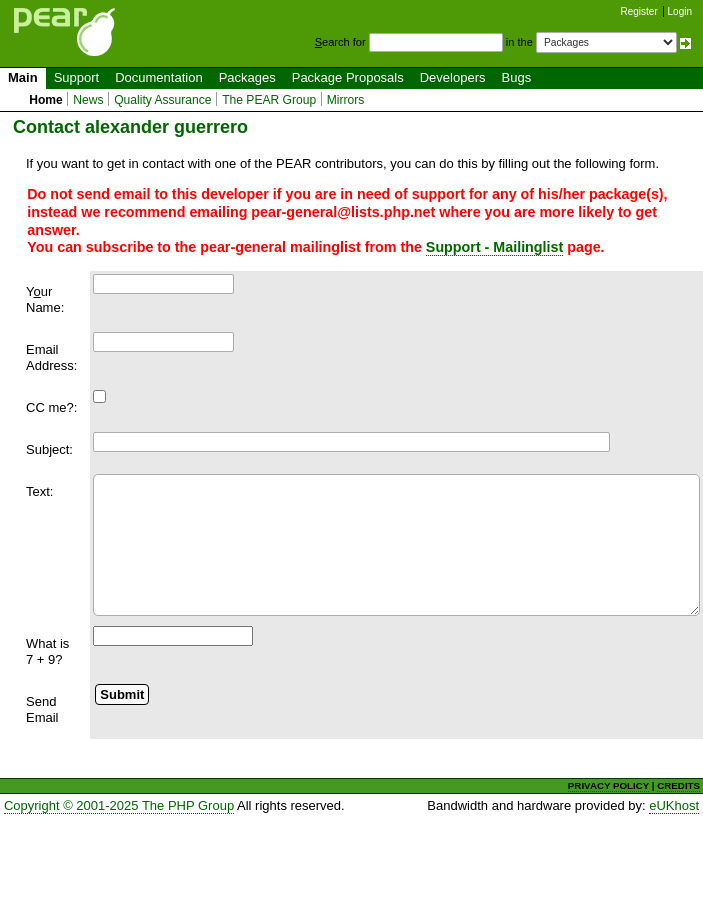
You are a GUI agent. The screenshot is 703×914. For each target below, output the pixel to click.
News (88, 100)
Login (680, 11)
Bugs (517, 77)
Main (23, 77)
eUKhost (674, 805)
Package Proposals (348, 77)
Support (77, 77)
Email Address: (51, 357)
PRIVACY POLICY (608, 785)
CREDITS (678, 785)
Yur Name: (45, 299)
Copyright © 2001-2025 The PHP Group (119, 805)
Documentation (158, 77)
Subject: (49, 449)
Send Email (42, 709)
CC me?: (51, 407)
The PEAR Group (269, 100)
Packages (247, 77)
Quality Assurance (162, 100)
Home (46, 100)
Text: (39, 491)
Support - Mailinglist (494, 247)
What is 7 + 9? (47, 651)
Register (639, 11)
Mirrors (346, 100)
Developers (453, 77)
